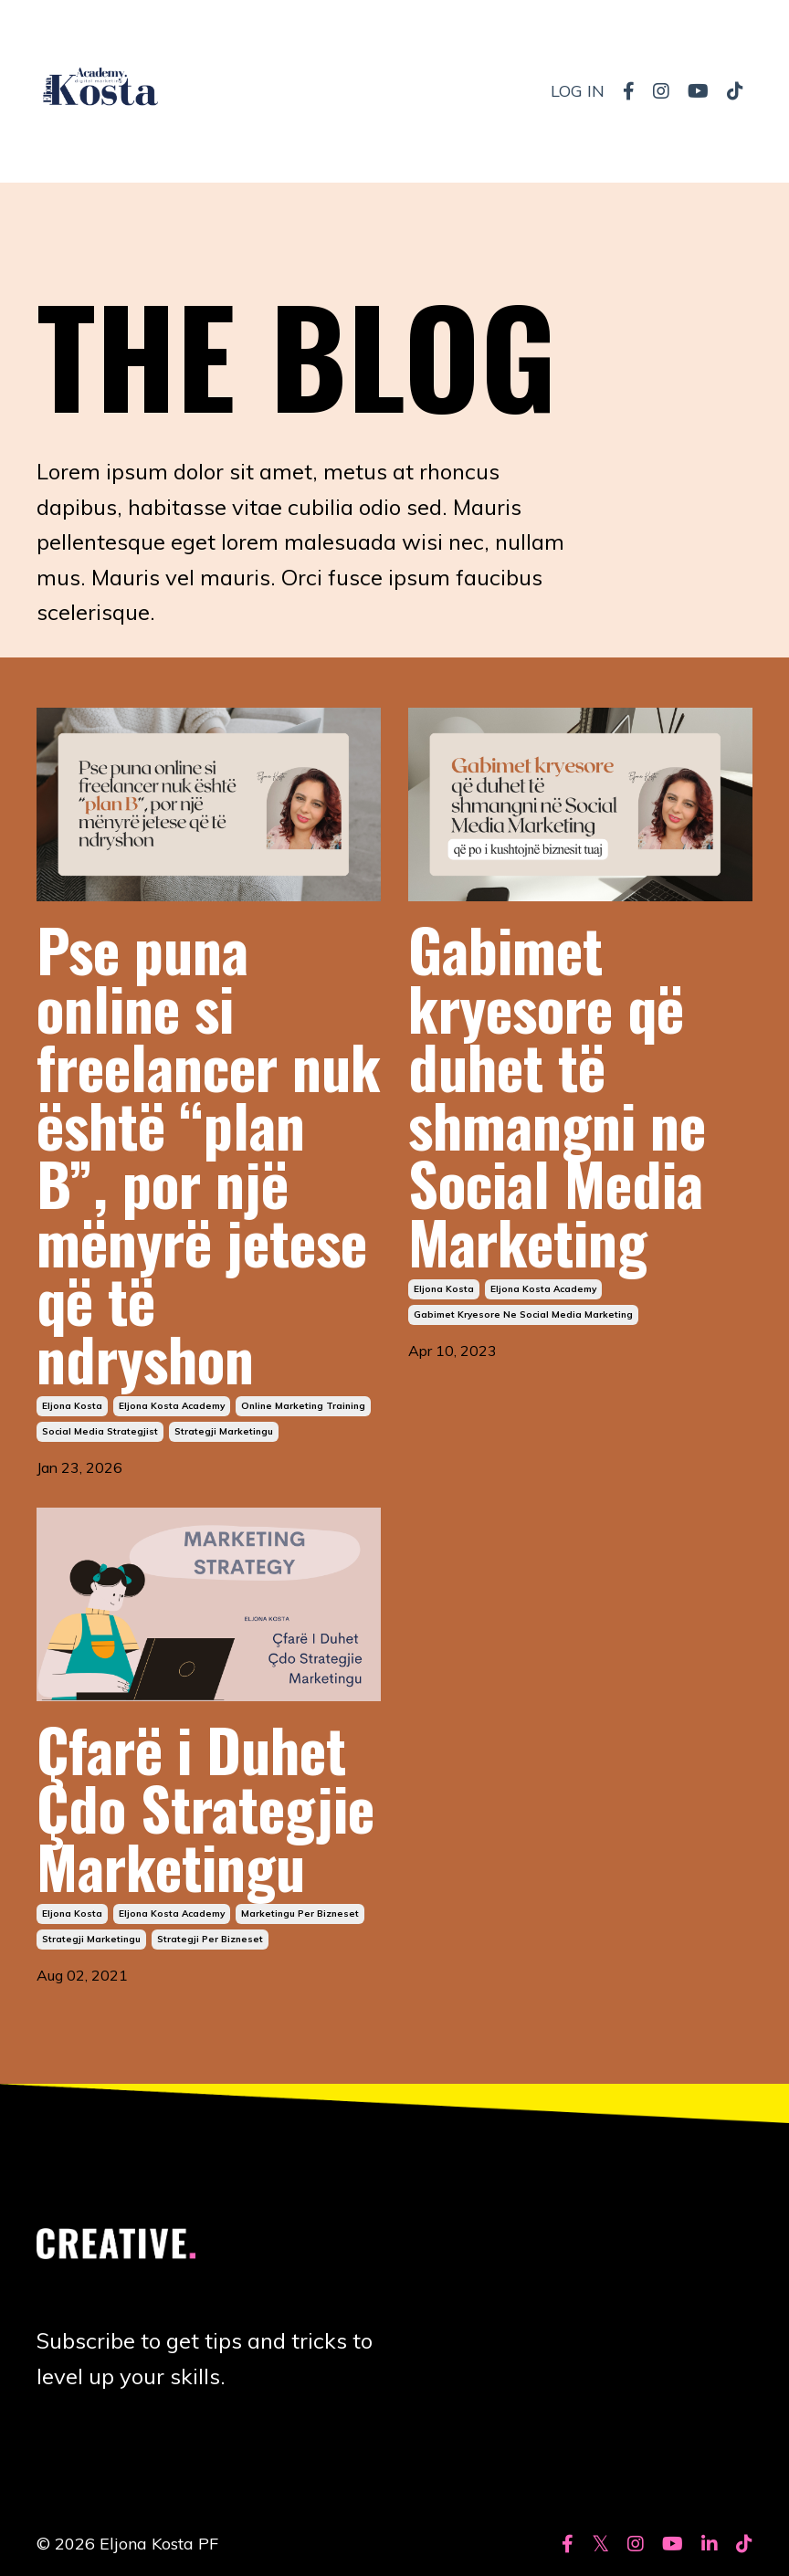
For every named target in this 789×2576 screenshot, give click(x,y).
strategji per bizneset (210, 1939)
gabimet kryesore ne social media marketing (523, 1314)
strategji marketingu (223, 1431)
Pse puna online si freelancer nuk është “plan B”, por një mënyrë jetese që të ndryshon (209, 1153)
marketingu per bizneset (300, 1913)
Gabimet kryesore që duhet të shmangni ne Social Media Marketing (557, 1095)
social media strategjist (100, 1431)
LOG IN (578, 90)
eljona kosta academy (172, 1406)
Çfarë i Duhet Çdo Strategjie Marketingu (205, 1807)
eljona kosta (72, 1406)
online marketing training (303, 1406)
